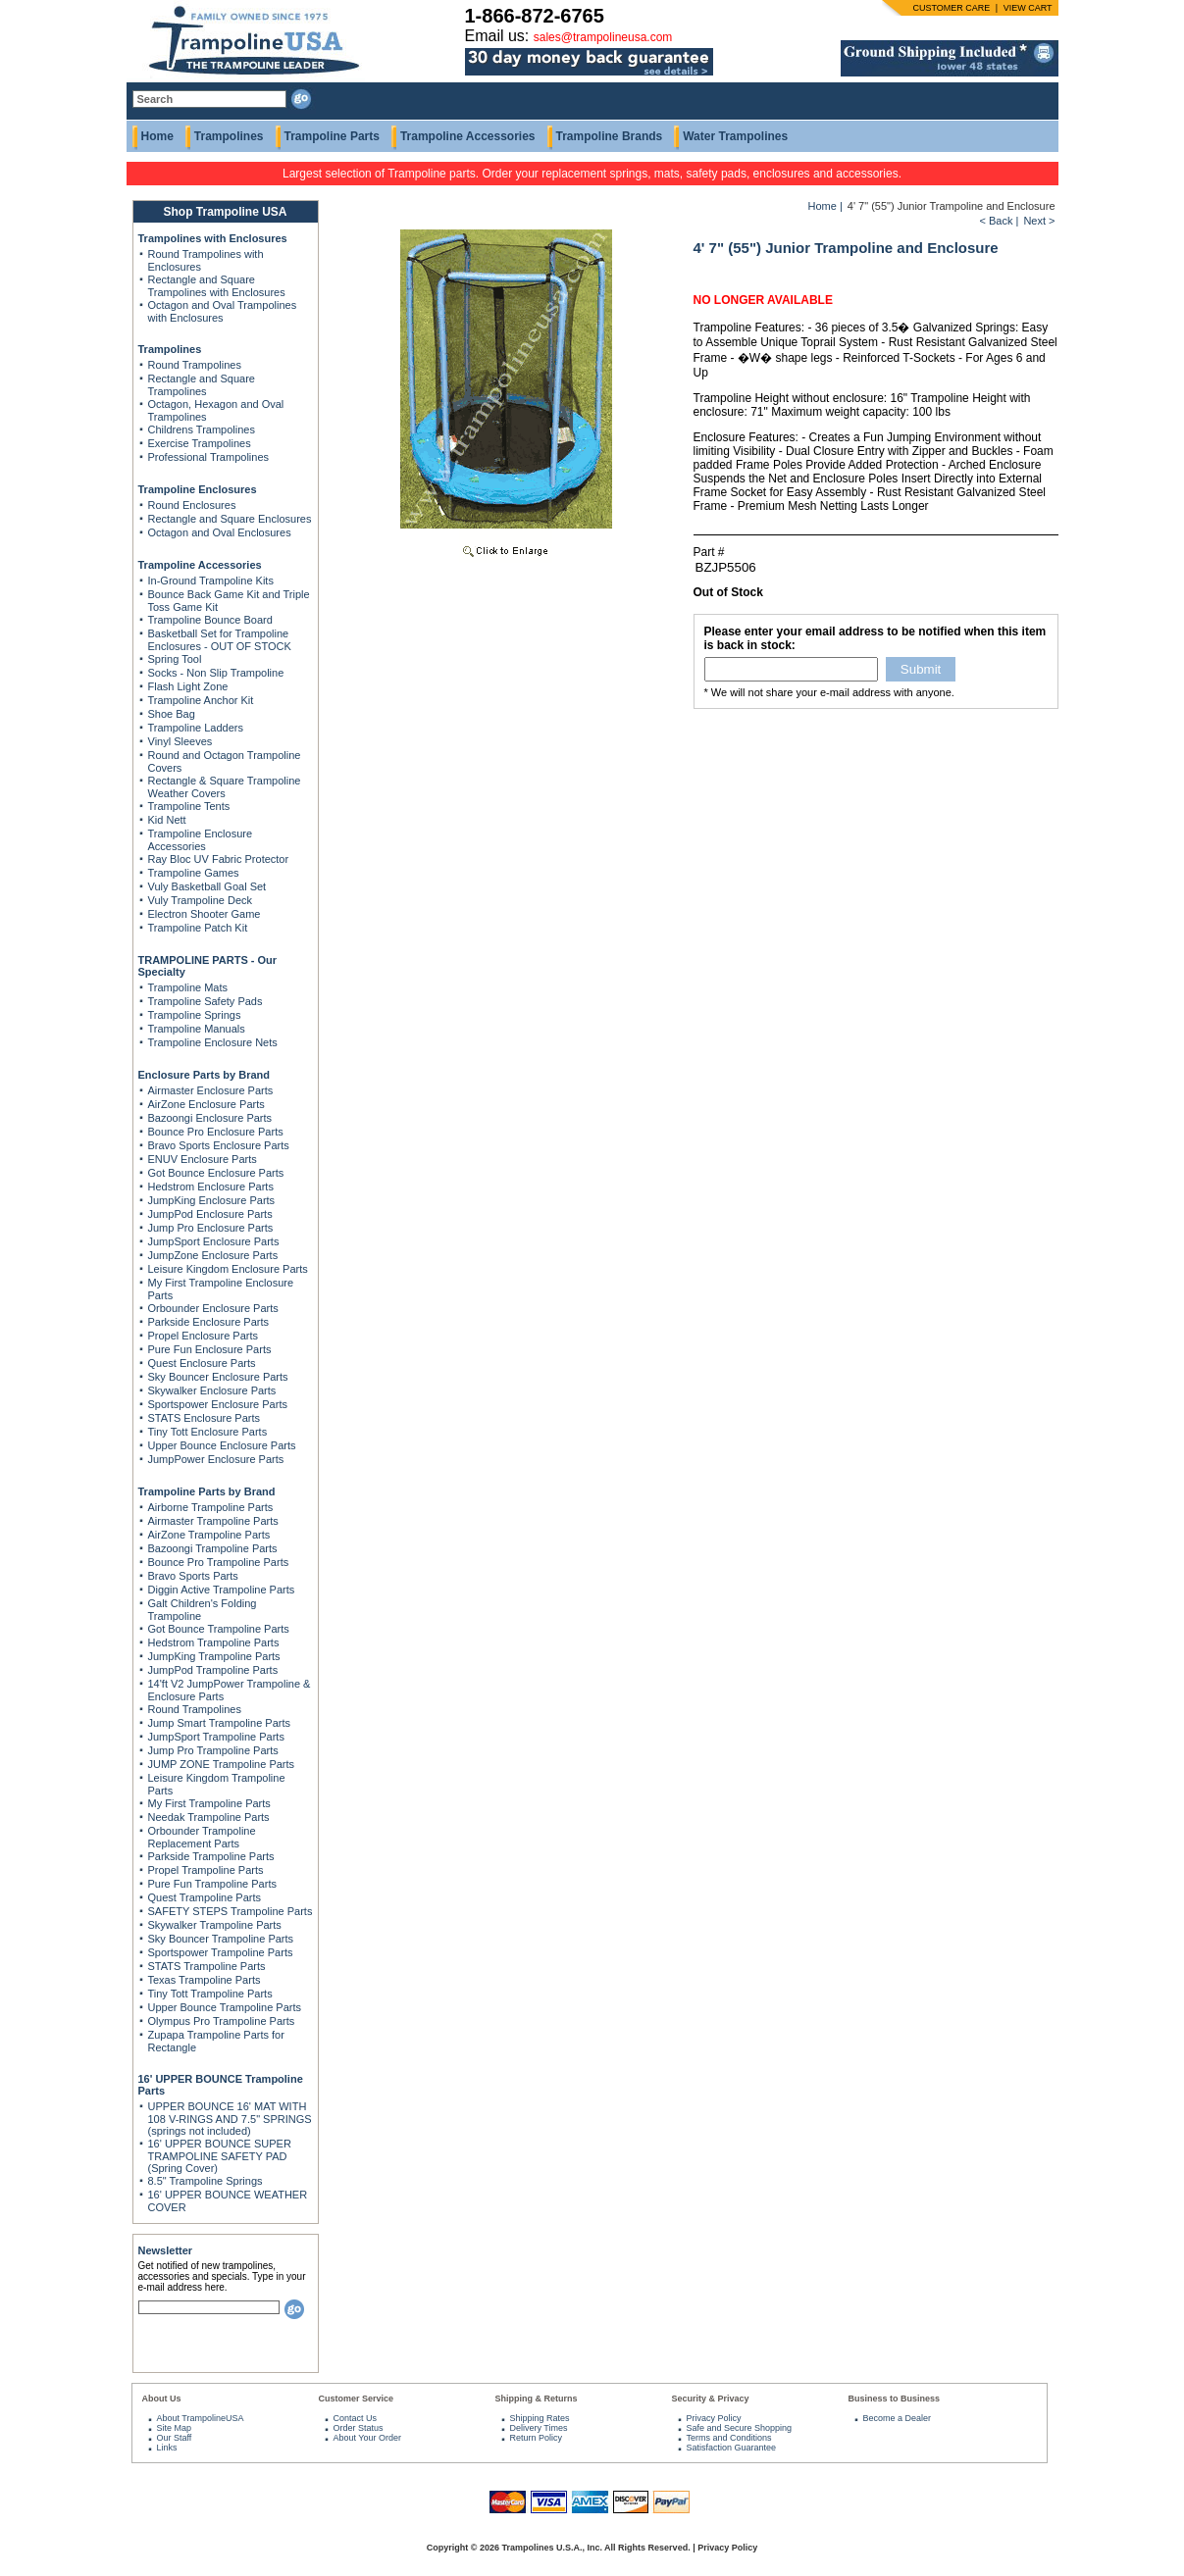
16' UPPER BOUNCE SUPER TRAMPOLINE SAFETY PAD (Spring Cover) (219, 2156)
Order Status (359, 2428)
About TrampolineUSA (200, 2418)
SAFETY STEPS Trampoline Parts (230, 1911)
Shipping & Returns (536, 2398)
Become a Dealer (897, 2418)
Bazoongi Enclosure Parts (210, 1118)
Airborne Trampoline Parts (211, 1507)
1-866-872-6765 (534, 15)
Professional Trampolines (209, 457)
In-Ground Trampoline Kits (211, 580)
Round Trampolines (194, 365)
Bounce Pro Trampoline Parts (218, 1562)
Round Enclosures (192, 505)
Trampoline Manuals (196, 1029)
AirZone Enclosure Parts (206, 1104)
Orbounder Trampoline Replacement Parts (202, 1837)
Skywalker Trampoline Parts (215, 1925)
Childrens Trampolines (201, 429)
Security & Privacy (710, 2398)
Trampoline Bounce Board (210, 620)
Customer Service (356, 2398)
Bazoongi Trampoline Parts (213, 1548)
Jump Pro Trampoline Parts (213, 1750)
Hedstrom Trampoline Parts (214, 1642)
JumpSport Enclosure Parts (214, 1241)
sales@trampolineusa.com (603, 37)
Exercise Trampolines (199, 443)
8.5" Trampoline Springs (205, 2181)
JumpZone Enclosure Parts (213, 1255)
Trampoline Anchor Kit (201, 700)
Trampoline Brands (609, 136)
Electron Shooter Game (204, 914)
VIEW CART (1028, 8)
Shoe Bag (171, 714)
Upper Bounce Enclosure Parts (222, 1445)
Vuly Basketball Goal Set (207, 886)
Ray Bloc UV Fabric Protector (218, 859)
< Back (995, 221)
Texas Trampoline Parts (204, 1980)
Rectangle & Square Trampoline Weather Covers (224, 787)
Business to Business (895, 2398)
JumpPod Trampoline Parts (213, 1670)
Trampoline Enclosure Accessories (200, 840)
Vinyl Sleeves (180, 741)
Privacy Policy (714, 2418)
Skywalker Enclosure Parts (212, 1390)
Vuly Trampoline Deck (200, 900)
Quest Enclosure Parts (202, 1363)
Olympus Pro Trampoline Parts (221, 2021)
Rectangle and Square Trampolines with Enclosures (216, 286)
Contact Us (356, 2418)
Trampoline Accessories (468, 136)
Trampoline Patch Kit (198, 928)
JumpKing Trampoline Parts (214, 1656)
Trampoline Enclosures (197, 489)
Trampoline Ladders (195, 727)
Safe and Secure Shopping (740, 2428)
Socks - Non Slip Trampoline (216, 673)
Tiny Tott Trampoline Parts (210, 1993)
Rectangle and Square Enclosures (230, 519)
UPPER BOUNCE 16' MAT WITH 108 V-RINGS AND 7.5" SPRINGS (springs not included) (230, 2118)
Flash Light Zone (188, 686)
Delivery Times (539, 2428)
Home (157, 136)
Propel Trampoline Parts (206, 1870)
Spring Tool (175, 659)
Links (167, 2447)
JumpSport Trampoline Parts (216, 1737)
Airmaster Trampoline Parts (213, 1521)
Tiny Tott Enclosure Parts (208, 1432)
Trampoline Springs (194, 1015)
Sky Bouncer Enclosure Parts (218, 1377)
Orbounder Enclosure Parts (213, 1308)
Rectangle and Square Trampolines (201, 385)
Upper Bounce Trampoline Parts (225, 2007)
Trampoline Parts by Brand (207, 1491)
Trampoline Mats (188, 987)
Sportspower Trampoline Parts (220, 1952)
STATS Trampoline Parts (207, 1966)
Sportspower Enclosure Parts (217, 1404)
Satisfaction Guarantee (732, 2447)
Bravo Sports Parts (193, 1576)
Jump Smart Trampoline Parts (219, 1723)
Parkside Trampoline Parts (211, 1856)
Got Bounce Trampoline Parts (218, 1629)
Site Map (174, 2428)
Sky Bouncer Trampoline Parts (221, 1939)
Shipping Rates (540, 2418)
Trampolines (229, 136)
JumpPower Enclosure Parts (216, 1459)
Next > (1039, 221)
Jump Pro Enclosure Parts (211, 1228)
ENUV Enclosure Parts (202, 1159)
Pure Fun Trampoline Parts (212, 1884)
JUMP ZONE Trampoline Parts (221, 1764)
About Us (161, 2398)
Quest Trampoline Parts (205, 1897)
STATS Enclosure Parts (204, 1418)
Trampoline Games (193, 873)
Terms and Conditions (729, 2438)
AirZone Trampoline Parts (209, 1535)
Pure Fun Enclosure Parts (210, 1349)
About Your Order (368, 2438)
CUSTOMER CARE (951, 8)
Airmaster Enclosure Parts (211, 1090)
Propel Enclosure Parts (203, 1335)
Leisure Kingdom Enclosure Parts (228, 1269)
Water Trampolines (735, 136)
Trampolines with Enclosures (212, 238)
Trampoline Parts (332, 136)
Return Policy (536, 2438)
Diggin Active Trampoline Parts (221, 1589)
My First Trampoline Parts (209, 1803)
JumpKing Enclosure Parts (212, 1200)
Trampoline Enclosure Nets (213, 1042)
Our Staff (174, 2438)
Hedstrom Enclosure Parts (211, 1186)
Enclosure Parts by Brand (204, 1075)
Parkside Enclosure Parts (209, 1322)
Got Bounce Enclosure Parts (216, 1173)
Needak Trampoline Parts (209, 1817)
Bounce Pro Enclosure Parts (215, 1131)
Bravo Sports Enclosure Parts (218, 1145)
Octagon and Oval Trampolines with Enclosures (222, 311)
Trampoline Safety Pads (205, 1001)
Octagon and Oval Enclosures (219, 532)
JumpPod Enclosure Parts (210, 1214)
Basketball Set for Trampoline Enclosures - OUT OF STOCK (219, 640)
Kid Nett (167, 820)
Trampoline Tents (189, 806)
